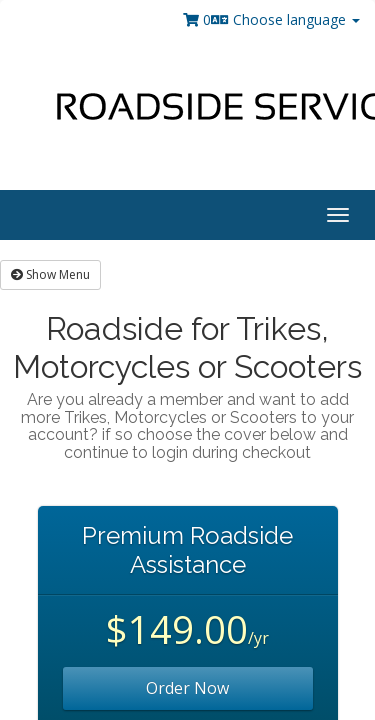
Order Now (187, 688)
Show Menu (50, 274)
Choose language (285, 19)
